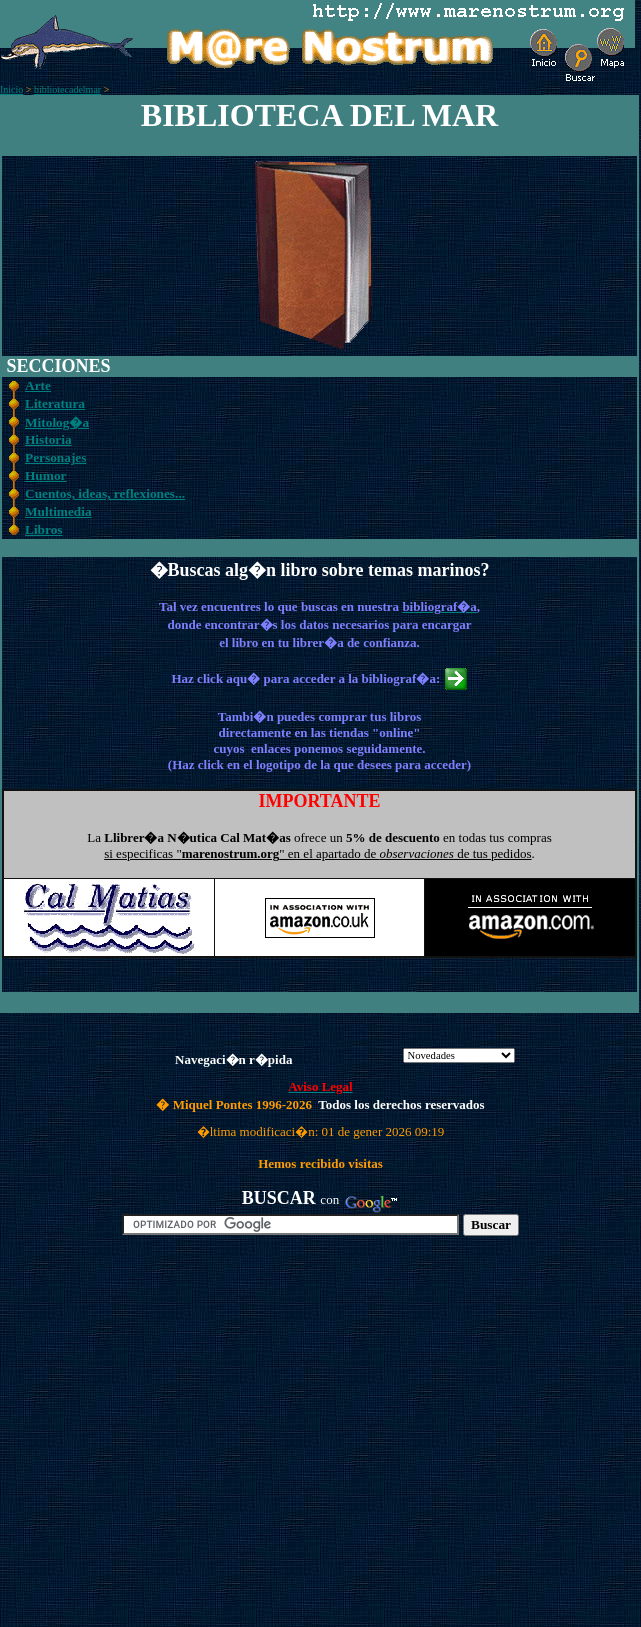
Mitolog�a (57, 422)
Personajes (55, 457)
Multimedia (58, 511)
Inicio (11, 89)
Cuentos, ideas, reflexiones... (105, 493)
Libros (44, 529)
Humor (45, 475)
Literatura (55, 403)
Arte (38, 385)
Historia (48, 439)
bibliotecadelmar (67, 89)
